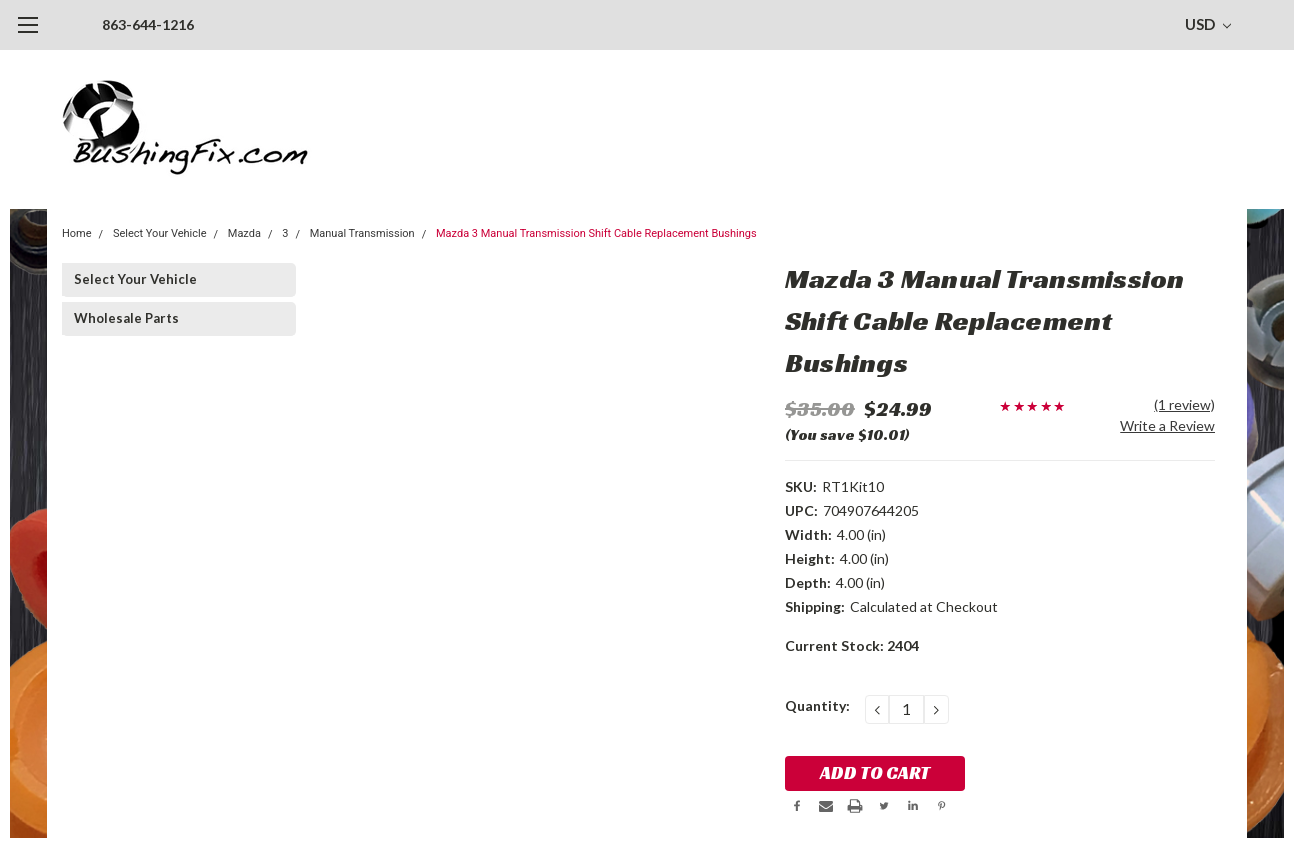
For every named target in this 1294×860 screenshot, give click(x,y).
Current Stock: (852, 645)
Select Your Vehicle (160, 233)
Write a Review (1167, 425)
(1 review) (1184, 404)
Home (77, 233)
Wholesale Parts (126, 318)
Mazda (244, 233)
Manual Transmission (362, 233)
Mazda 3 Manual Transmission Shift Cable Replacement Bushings (596, 233)
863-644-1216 (148, 24)
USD (1208, 24)
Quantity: (817, 705)
